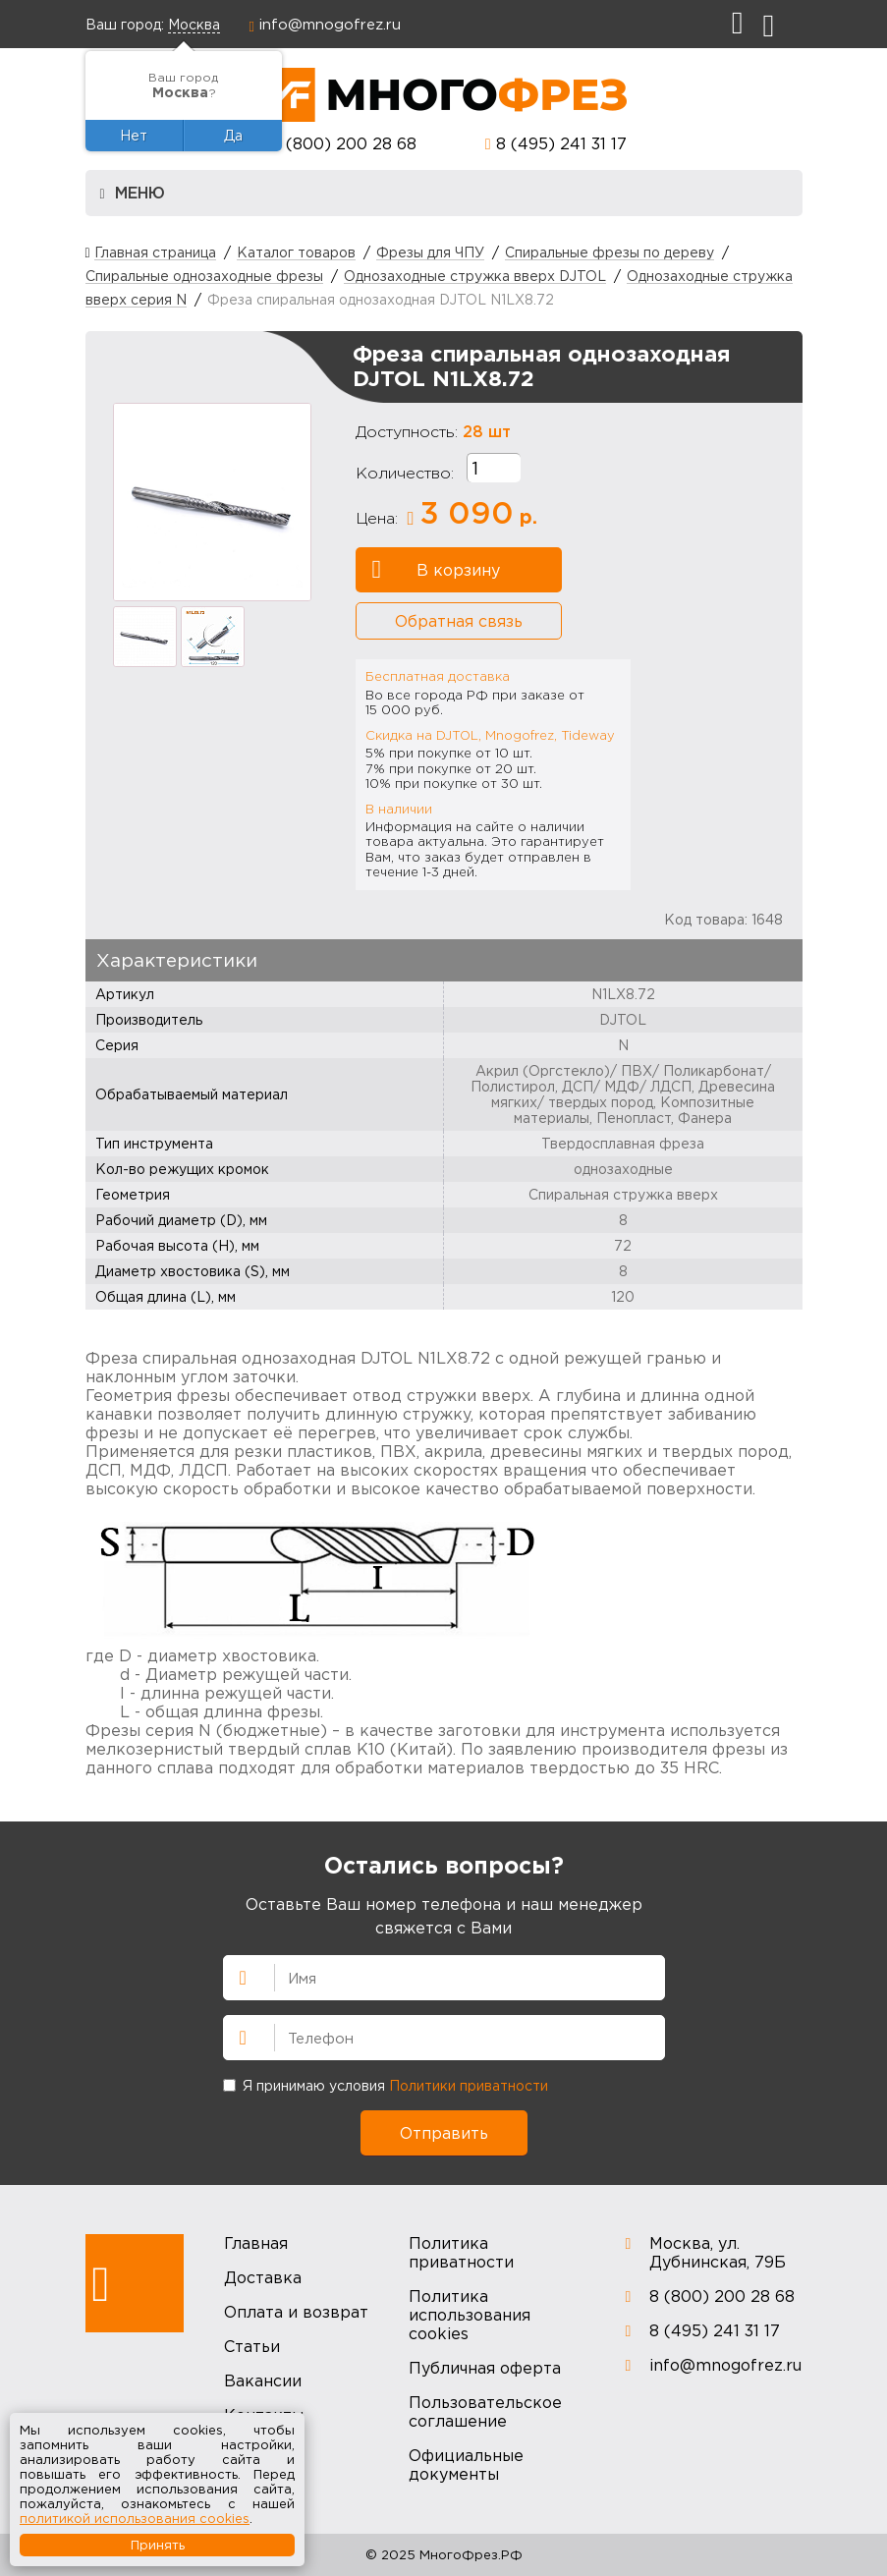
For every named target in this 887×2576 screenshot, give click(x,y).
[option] (212, 502)
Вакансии (263, 2380)
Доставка (263, 2277)
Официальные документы (466, 2464)
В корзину (436, 570)
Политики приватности (468, 2085)
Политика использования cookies (469, 2314)
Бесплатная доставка (437, 676)
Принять (158, 2544)
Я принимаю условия (385, 2085)
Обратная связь (459, 621)
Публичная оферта (485, 2368)
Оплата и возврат (296, 2312)
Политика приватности (461, 2252)
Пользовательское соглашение (485, 2411)
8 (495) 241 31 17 (561, 143)
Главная (256, 2243)
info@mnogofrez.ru (330, 23)
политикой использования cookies (134, 2518)
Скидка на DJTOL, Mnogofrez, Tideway (490, 735)
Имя (235, 1976)
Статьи (252, 2346)
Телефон (235, 2035)
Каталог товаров (296, 252)
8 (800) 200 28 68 (343, 143)
